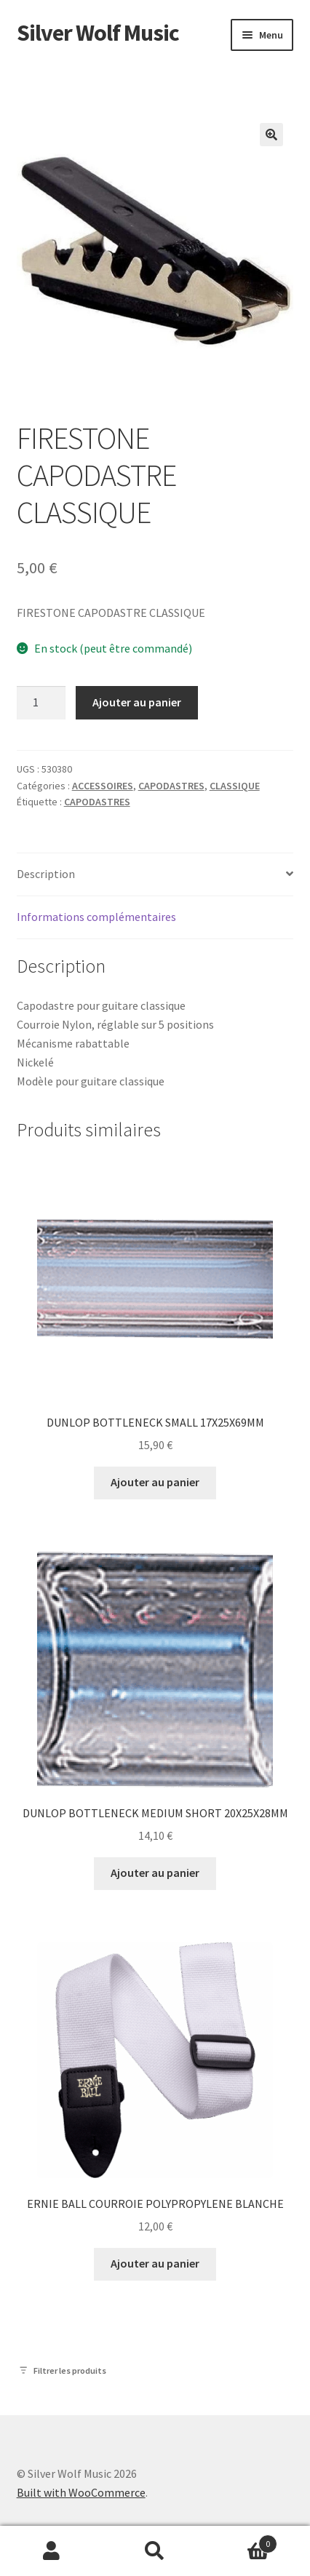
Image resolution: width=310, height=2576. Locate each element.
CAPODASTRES (171, 785)
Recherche (155, 2551)
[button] (271, 134)
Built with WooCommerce (81, 2492)
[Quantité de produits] (41, 702)
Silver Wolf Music (98, 32)
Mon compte (51, 2551)
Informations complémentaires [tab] (96, 916)
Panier (242, 2540)
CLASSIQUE (235, 785)
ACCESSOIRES (102, 785)
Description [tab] (46, 873)
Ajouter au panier (136, 702)
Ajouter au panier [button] (155, 1482)
